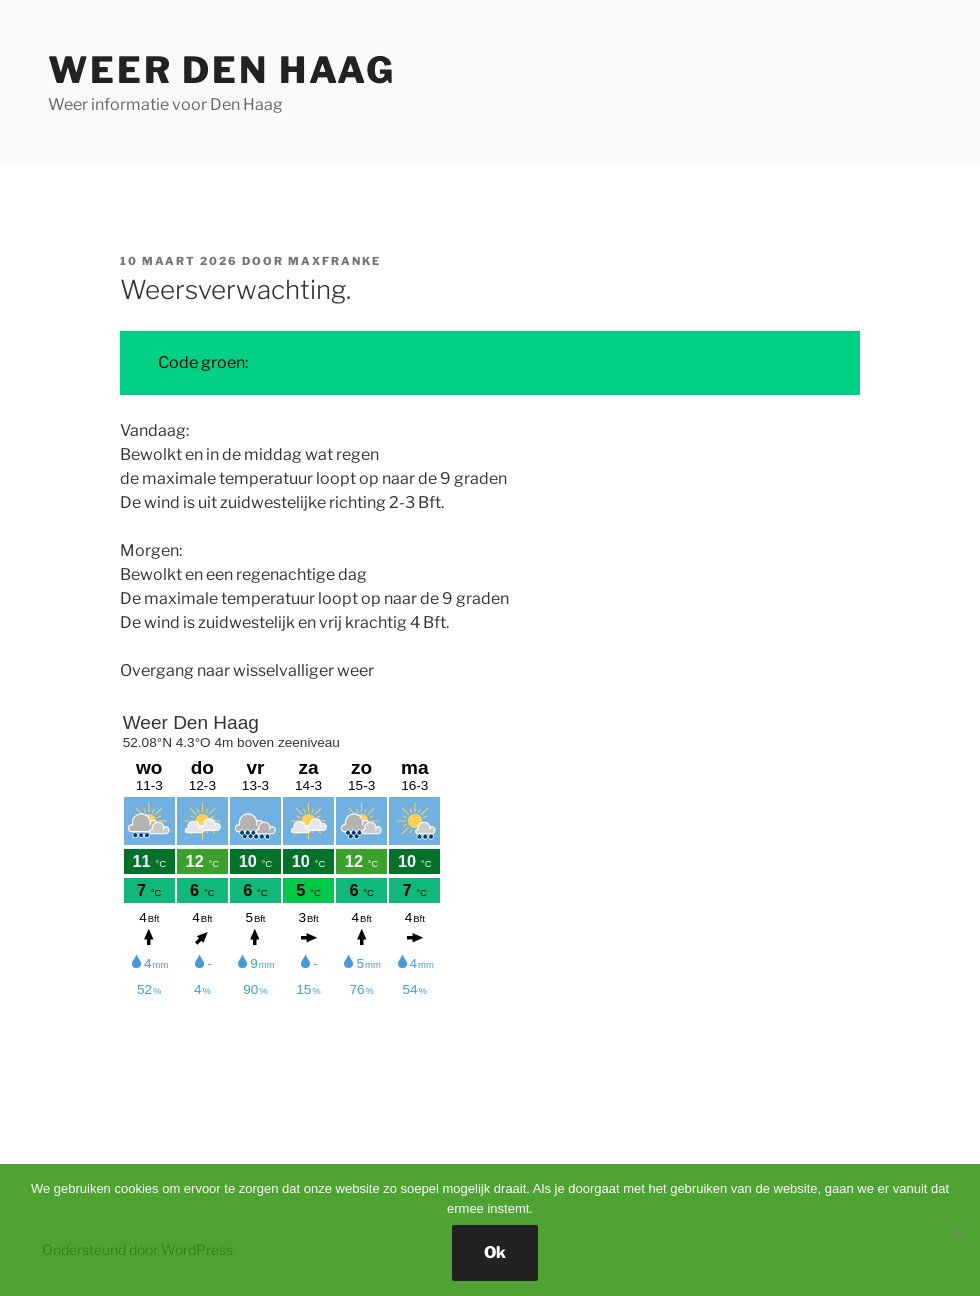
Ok (495, 1252)
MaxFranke (334, 261)
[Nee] (955, 1230)
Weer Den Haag (221, 70)
